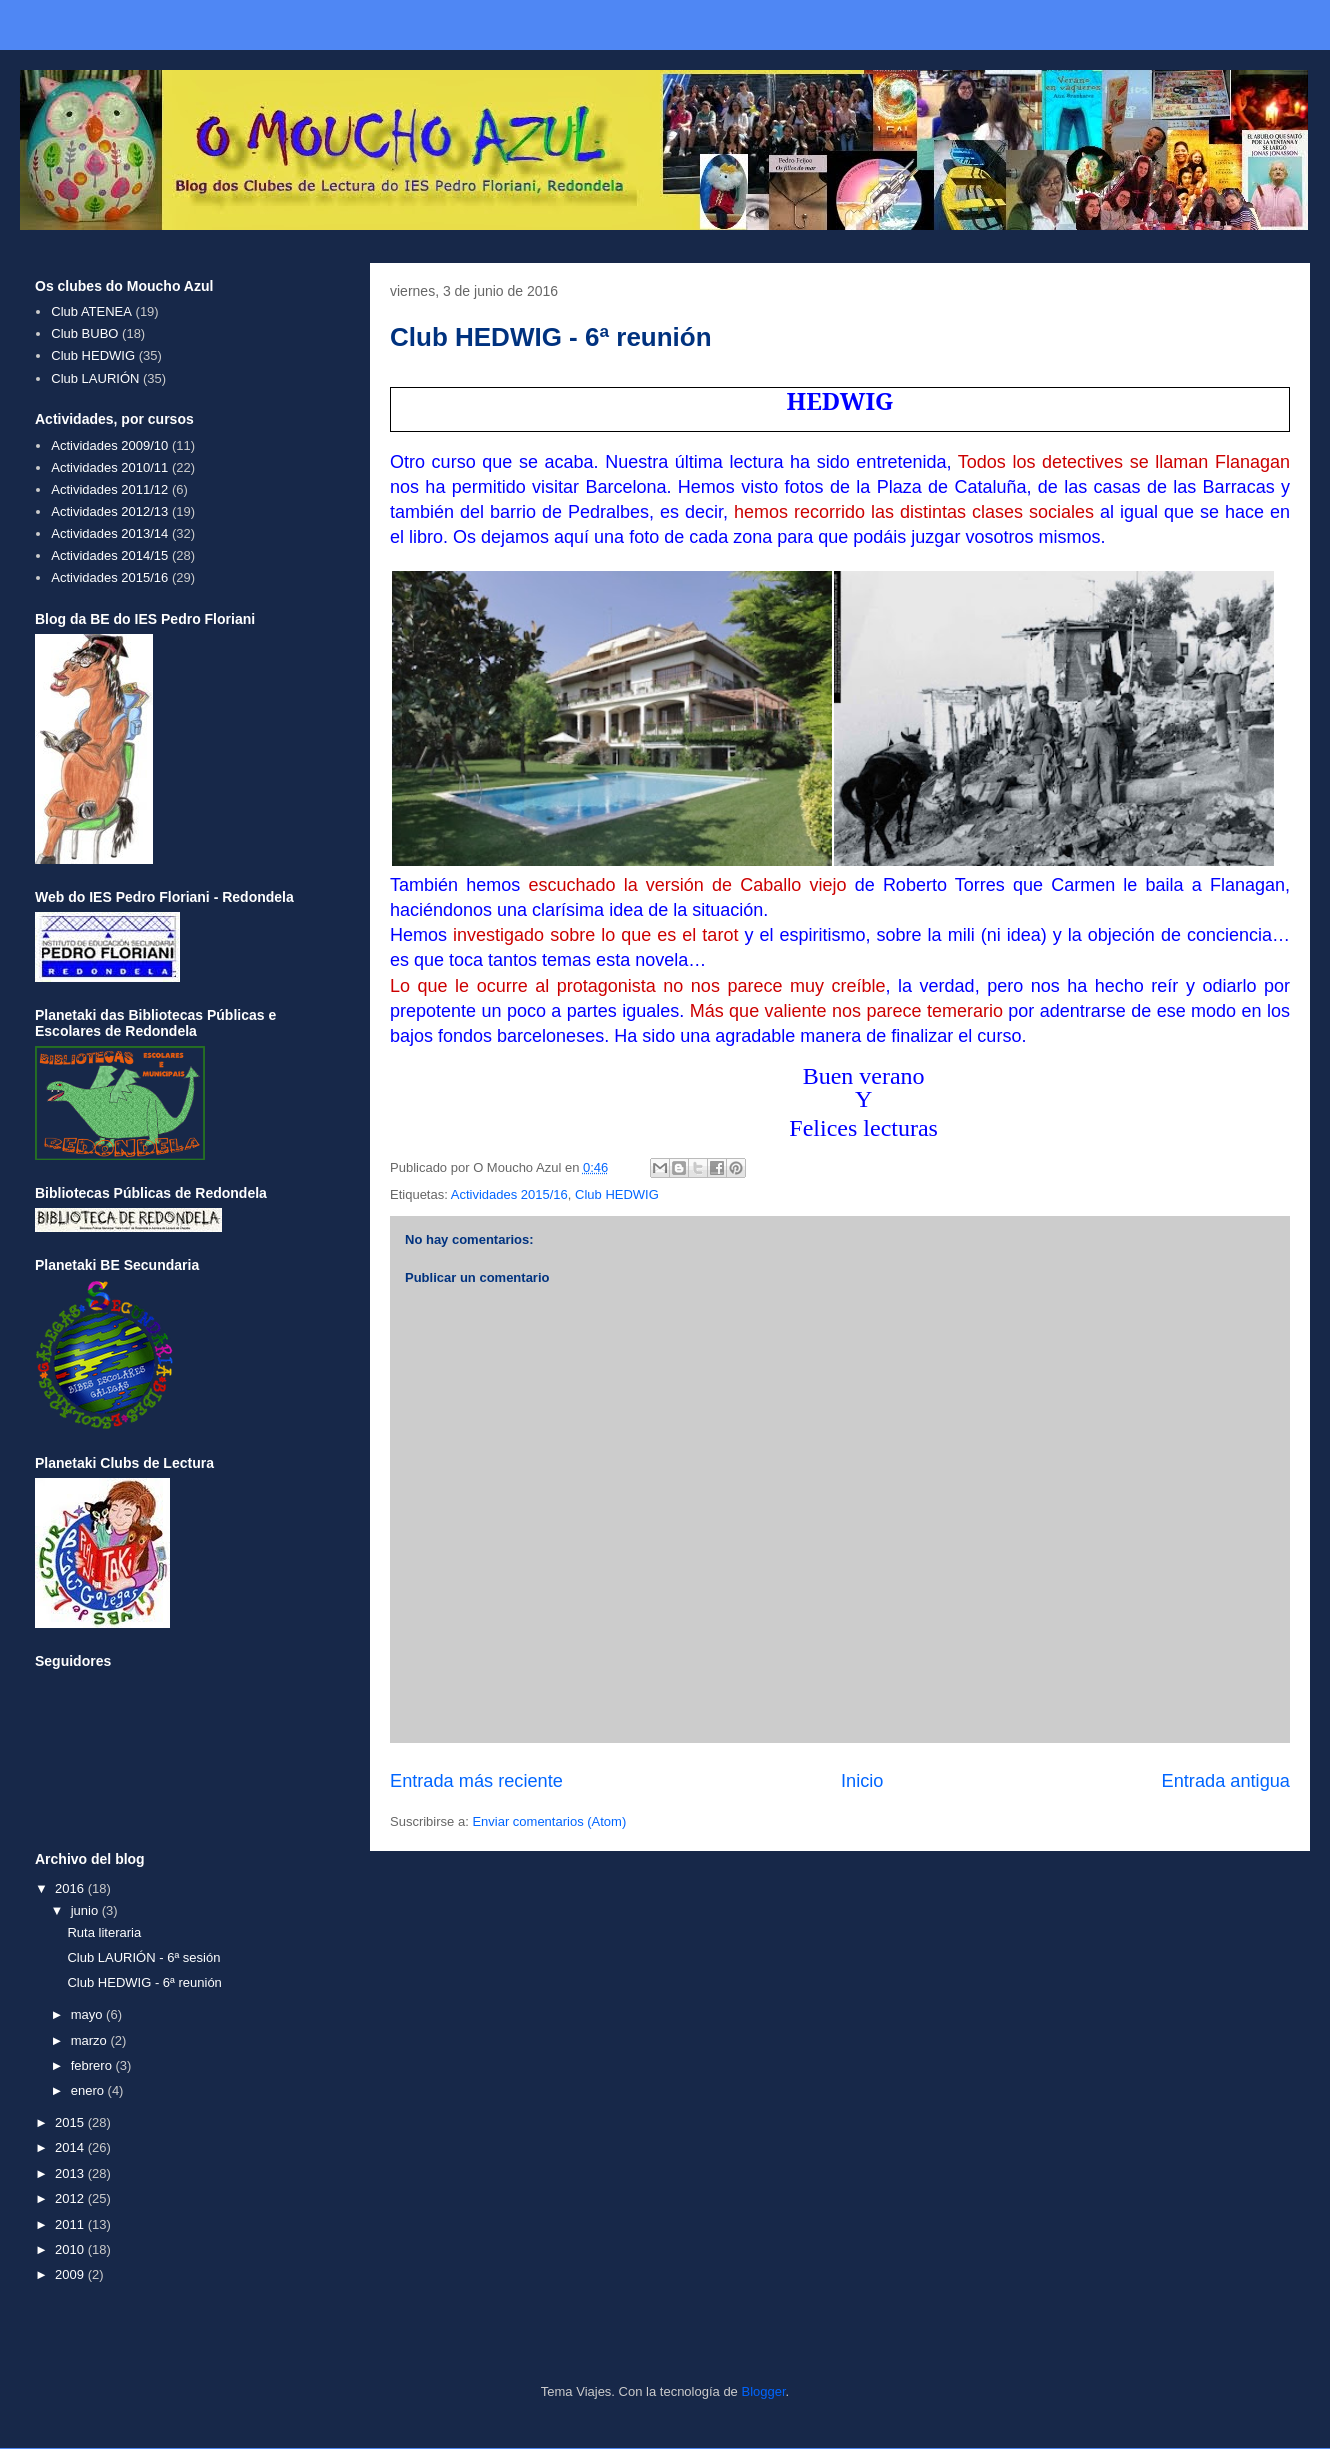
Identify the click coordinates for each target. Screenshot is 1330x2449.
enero (89, 2090)
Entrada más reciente (476, 1781)
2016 (71, 1888)
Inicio (862, 1781)
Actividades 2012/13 (109, 511)
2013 (71, 2173)
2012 (71, 2198)
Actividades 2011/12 (109, 489)
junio (86, 1910)
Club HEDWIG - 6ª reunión (144, 1982)
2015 (71, 2122)
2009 (71, 2274)
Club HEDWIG (617, 1194)
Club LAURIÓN (95, 378)
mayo (88, 2014)
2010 (71, 2249)
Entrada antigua (1226, 1781)
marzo (91, 2040)
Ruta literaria (104, 1932)
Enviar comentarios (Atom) (549, 1821)
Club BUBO (84, 333)
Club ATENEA (91, 311)
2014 (71, 2147)
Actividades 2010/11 (109, 467)
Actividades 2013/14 (109, 533)
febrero (93, 2065)
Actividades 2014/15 (109, 555)
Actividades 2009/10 (109, 445)
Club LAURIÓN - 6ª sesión (143, 1957)
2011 (71, 2224)
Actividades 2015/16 (509, 1194)
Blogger (763, 2391)
